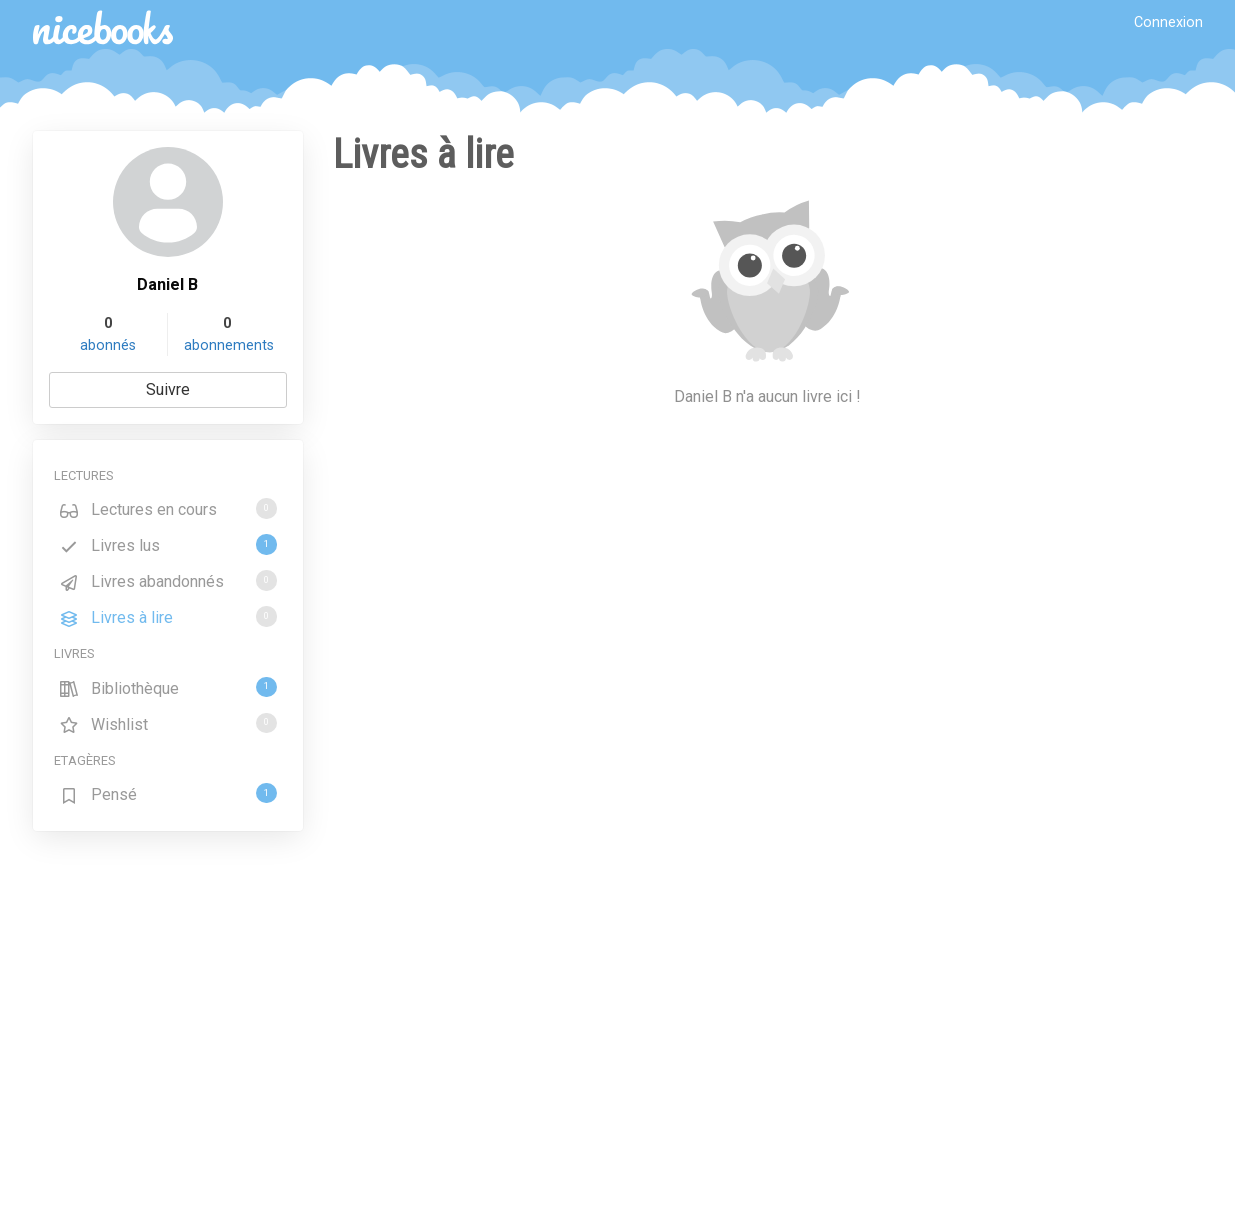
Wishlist (168, 723)
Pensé (168, 793)
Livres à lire (168, 616)
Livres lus (168, 544)
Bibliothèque (168, 687)
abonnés (108, 345)
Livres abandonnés (168, 580)
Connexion (1168, 22)
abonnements (229, 345)
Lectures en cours (168, 508)
